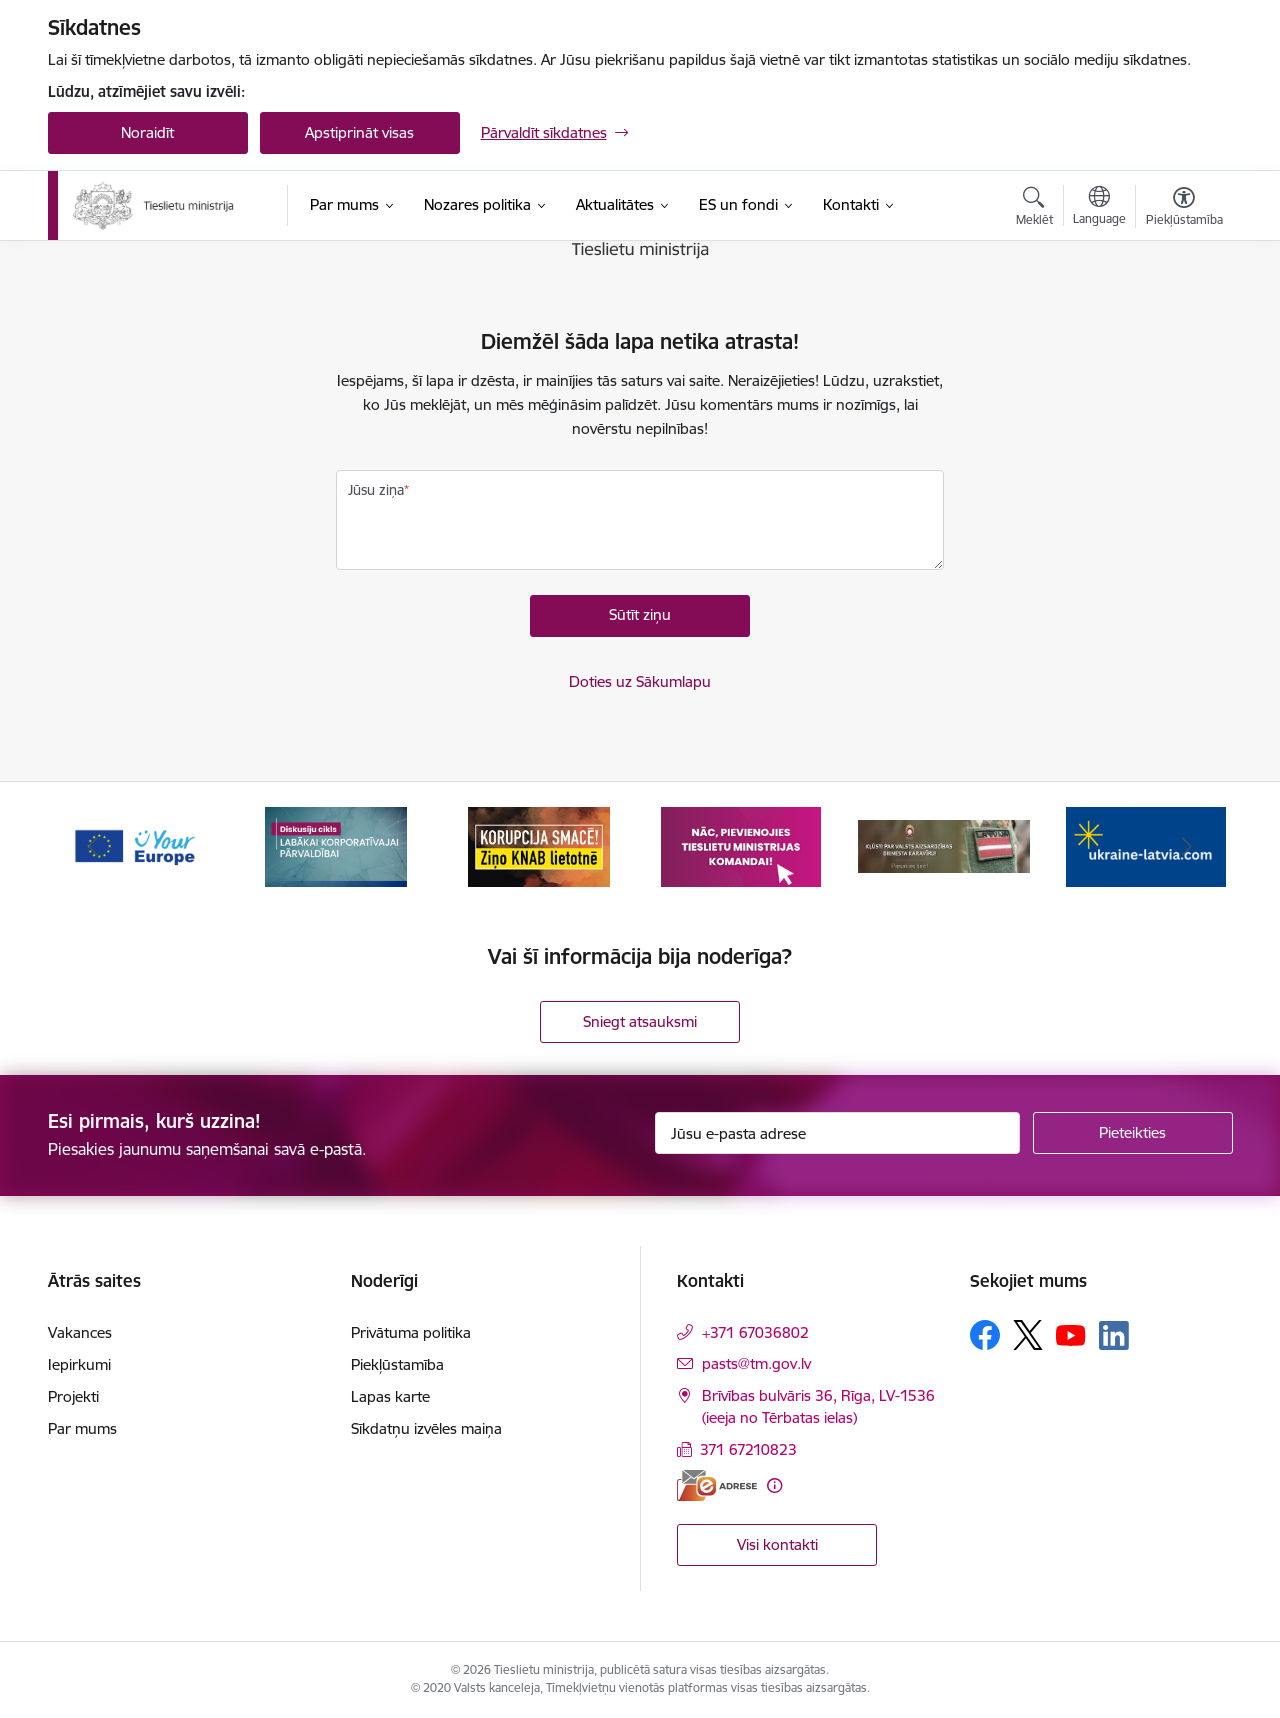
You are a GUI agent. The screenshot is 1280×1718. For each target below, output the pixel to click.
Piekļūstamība (397, 1364)
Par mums (82, 1428)
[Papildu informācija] (774, 1485)
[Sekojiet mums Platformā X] (1028, 1335)
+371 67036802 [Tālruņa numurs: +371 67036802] (755, 1332)
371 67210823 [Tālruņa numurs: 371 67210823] (748, 1449)
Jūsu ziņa (376, 490)
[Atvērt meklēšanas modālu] (1034, 209)
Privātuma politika (411, 1332)
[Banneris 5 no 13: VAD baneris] (944, 845)
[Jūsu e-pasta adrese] (837, 1133)
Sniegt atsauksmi (640, 1021)
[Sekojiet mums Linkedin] (1114, 1336)
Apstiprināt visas (359, 132)
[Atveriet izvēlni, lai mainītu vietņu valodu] (1099, 208)
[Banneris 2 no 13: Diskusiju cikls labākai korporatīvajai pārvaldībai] (336, 845)
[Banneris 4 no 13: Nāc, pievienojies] (741, 845)
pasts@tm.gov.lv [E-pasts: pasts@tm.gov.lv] (756, 1363)
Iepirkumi (79, 1364)
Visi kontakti (777, 1544)
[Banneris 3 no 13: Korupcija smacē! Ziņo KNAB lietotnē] (539, 845)
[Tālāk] (1187, 847)
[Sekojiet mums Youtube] (1071, 1334)
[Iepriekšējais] (94, 847)
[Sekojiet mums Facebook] (985, 1335)
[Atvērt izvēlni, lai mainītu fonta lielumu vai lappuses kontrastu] (1184, 209)
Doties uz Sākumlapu (640, 681)
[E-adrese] (717, 1485)
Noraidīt (147, 132)
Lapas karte (390, 1396)
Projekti (73, 1396)
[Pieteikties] (1133, 1133)
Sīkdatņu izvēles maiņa (426, 1428)
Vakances (80, 1332)
